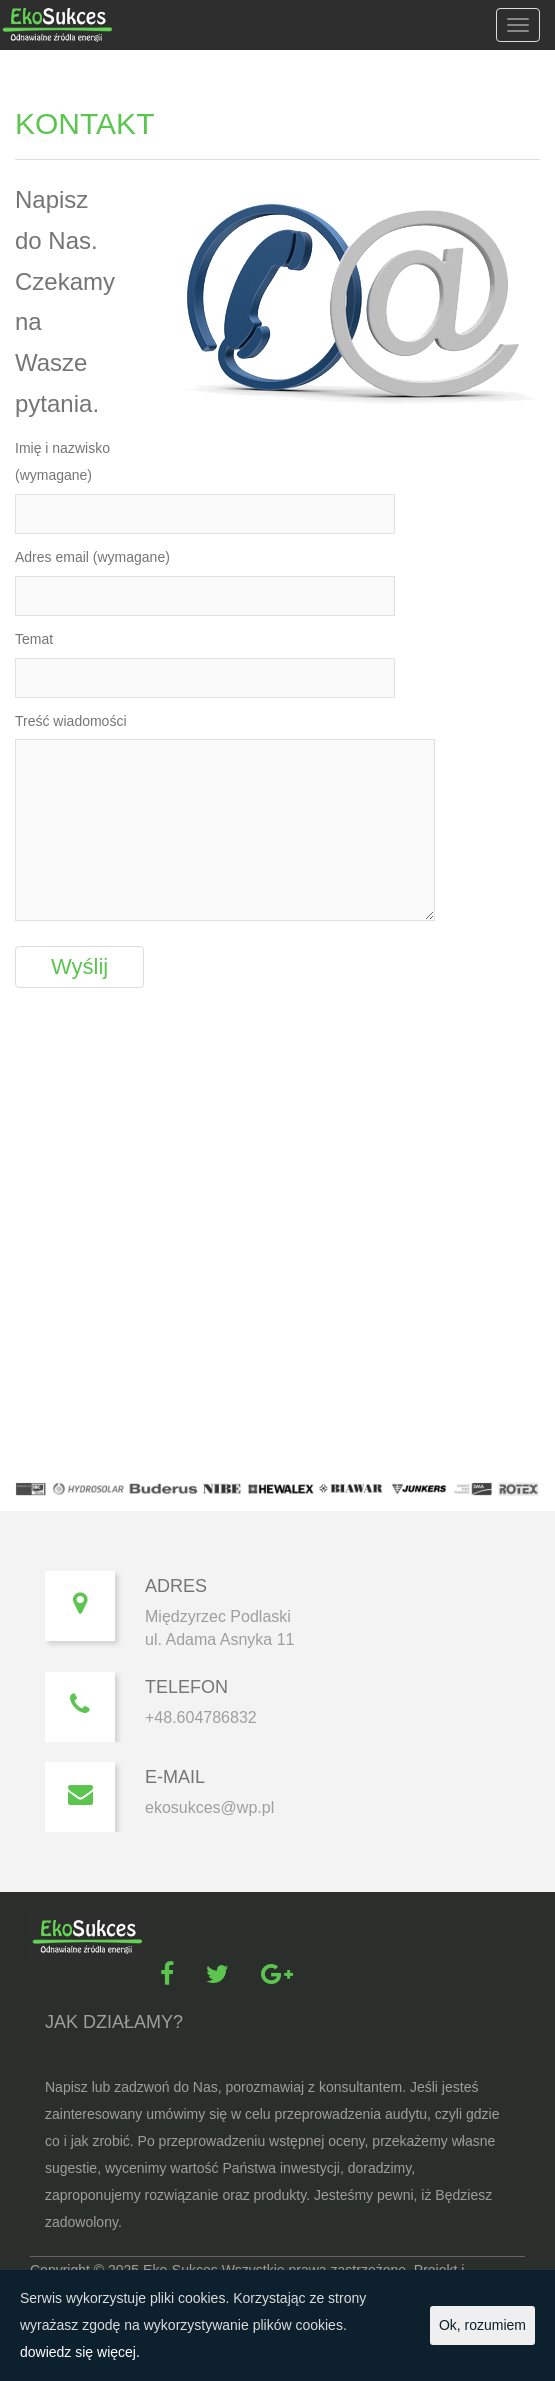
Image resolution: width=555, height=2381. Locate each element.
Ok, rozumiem (482, 2325)
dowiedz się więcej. (80, 2352)
